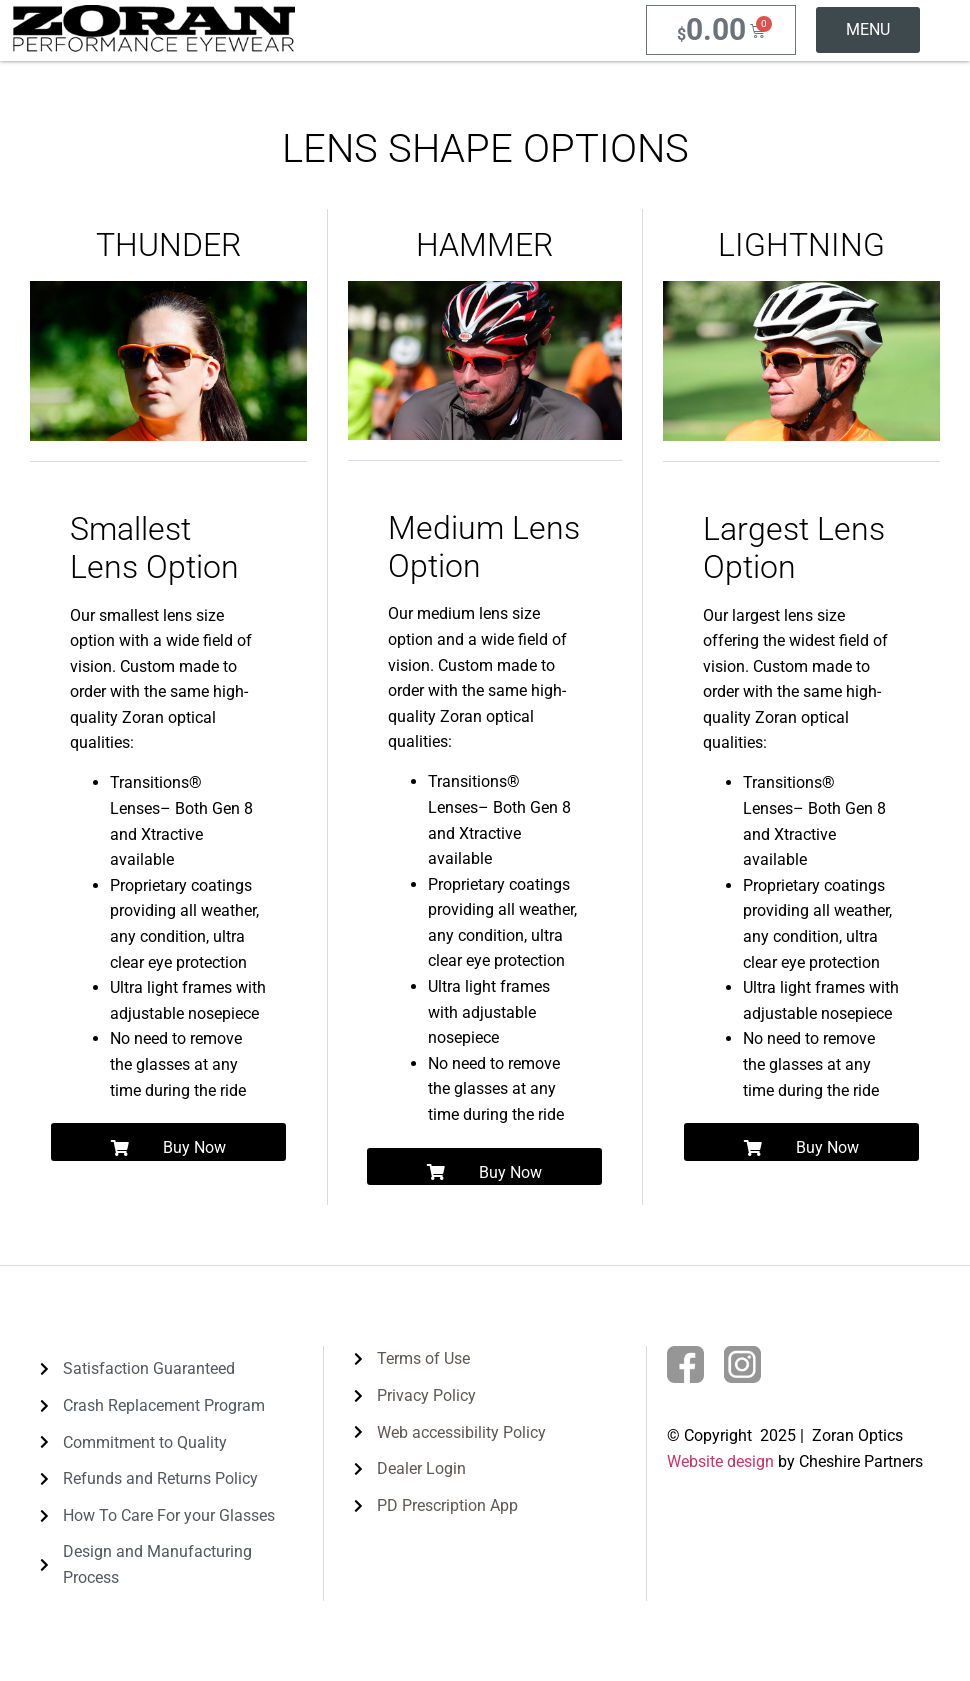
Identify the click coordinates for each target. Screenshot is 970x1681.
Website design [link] (720, 1461)
